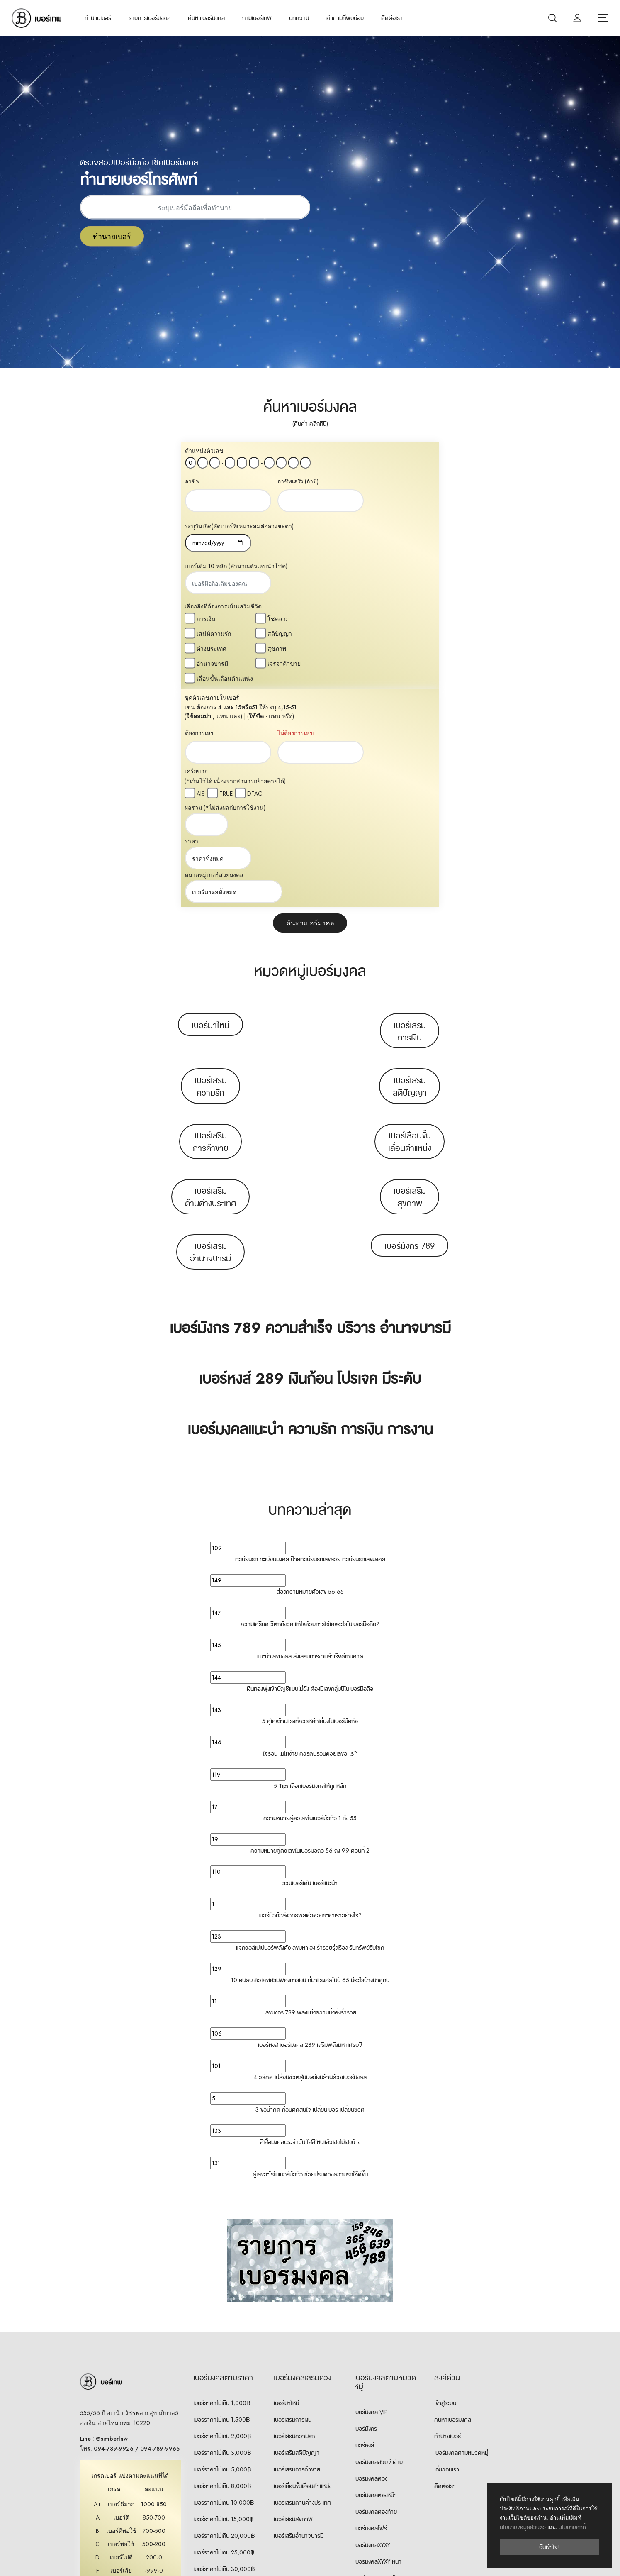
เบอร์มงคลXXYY (372, 2427)
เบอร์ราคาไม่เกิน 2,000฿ (222, 2219)
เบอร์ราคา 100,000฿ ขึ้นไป (225, 2401)
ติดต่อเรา (392, 18)
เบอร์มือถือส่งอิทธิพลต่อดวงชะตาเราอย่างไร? (310, 1698)
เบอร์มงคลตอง (370, 2261)
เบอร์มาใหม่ (210, 807)
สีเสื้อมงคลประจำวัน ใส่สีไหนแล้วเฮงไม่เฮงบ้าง (310, 1924)
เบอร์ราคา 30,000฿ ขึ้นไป (224, 2368)
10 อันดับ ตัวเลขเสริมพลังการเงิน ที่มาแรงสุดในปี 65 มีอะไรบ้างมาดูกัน (310, 1762)
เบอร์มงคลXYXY (372, 2327)
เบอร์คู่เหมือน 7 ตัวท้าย (380, 2477)
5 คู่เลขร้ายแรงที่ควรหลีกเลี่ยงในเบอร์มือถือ (310, 1503)
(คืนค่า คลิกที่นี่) (310, 424)
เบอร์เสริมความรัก (211, 869)
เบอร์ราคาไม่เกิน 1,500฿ (221, 2202)
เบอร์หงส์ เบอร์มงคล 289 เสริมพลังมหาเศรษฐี (310, 1827)
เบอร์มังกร (365, 2211)
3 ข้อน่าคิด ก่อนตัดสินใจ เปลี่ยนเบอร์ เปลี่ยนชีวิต (310, 1892)
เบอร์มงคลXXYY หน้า (377, 2443)
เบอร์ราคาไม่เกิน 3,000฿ (222, 2235)
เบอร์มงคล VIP (371, 2194)
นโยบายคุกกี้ (572, 2527)
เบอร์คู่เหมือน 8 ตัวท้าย (380, 2493)
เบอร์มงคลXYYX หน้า (377, 2394)
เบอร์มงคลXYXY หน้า (377, 2344)
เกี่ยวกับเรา (446, 2252)
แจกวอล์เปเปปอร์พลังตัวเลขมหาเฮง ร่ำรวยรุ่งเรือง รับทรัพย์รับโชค (310, 1730)
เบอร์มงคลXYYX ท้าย (377, 2410)
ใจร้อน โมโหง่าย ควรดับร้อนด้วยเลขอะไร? (310, 1536)
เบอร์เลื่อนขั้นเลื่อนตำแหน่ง (409, 924)
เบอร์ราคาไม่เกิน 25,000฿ (223, 2335)
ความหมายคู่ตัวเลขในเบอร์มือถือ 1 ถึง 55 (310, 1601)
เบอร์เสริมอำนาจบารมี (210, 1034)
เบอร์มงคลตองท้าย (375, 2294)
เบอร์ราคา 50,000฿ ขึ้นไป (224, 2385)
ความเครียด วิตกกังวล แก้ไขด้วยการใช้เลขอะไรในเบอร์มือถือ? (310, 1406)
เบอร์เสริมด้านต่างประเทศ (210, 979)
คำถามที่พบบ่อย (345, 18)
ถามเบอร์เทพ (257, 18)
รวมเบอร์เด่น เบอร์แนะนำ (310, 1665)
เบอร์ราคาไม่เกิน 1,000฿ (221, 2185)
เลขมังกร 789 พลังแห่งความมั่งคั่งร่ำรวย (310, 1795)
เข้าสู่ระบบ (445, 2185)
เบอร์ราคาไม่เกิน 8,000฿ (222, 2268)
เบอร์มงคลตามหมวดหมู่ (461, 2235)
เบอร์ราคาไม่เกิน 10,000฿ (223, 2285)
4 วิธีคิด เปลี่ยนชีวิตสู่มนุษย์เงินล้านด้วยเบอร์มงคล (310, 1860)
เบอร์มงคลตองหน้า (375, 2277)
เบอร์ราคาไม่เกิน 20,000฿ (224, 2318)
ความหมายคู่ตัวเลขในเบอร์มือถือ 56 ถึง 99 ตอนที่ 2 (310, 1633)
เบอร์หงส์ (364, 2228)
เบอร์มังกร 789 (409, 1028)
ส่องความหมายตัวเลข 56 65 (310, 1374)
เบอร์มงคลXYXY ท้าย (377, 2360)
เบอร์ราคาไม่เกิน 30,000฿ (224, 2351)
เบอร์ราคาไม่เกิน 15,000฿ (223, 2302)
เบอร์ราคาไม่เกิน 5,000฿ (222, 2252)
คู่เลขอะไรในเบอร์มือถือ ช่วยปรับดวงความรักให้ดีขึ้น (310, 1957)
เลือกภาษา (477, 2559)
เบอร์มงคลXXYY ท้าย (377, 2460)
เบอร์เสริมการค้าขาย (211, 924)
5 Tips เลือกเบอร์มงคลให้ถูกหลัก (310, 1568)
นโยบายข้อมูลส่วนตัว (523, 2527)
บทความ (299, 18)
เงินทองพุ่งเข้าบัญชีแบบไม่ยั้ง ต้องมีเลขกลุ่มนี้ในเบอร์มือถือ (310, 1471)
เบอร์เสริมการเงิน (410, 813)
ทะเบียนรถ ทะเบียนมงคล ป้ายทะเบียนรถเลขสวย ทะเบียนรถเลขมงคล (310, 1342)
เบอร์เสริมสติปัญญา (410, 869)
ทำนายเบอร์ (98, 18)
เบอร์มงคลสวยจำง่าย (378, 2244)
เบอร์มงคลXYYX (372, 2377)
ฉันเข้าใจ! (549, 2547)
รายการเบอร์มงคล (149, 18)
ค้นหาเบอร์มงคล (206, 18)
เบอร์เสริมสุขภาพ (410, 979)
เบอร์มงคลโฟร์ (370, 2311)
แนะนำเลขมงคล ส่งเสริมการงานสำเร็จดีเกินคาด (310, 1439)
